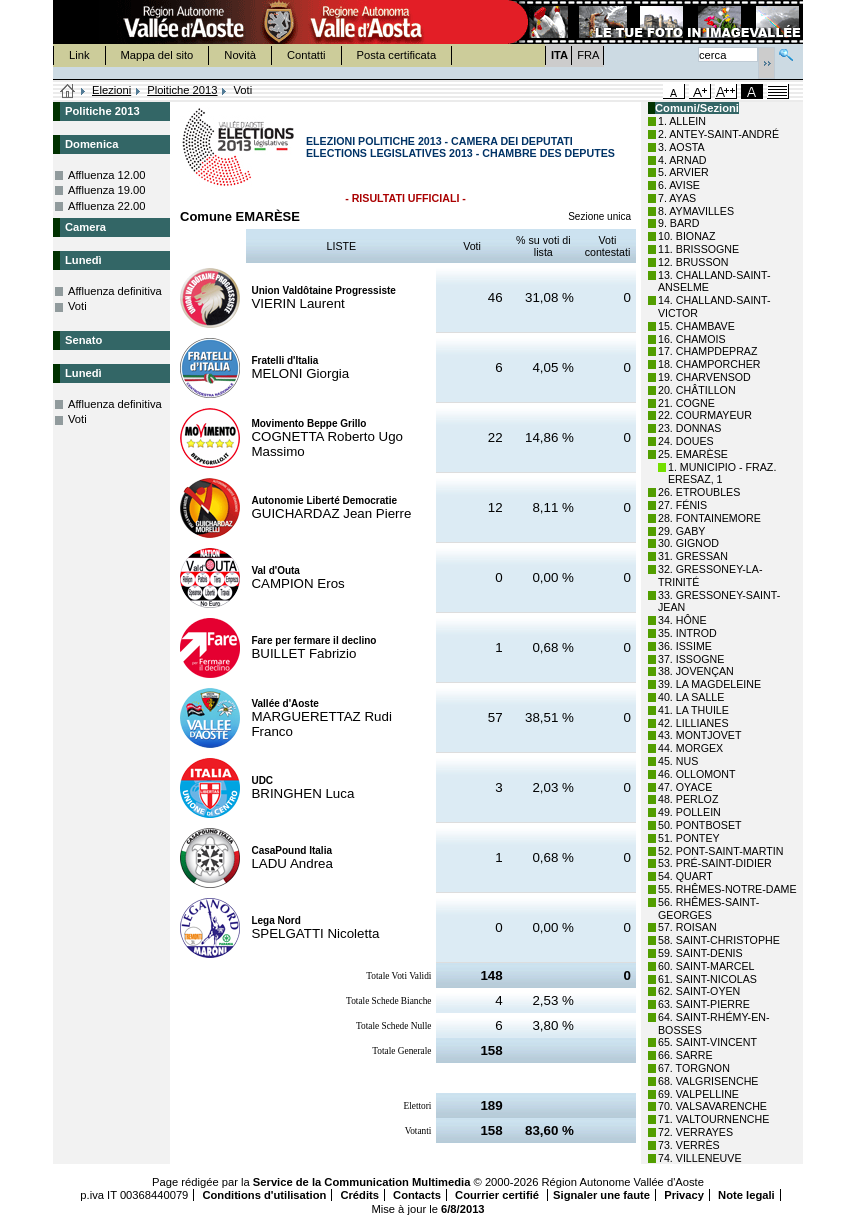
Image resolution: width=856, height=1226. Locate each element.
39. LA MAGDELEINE (709, 684)
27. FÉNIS (682, 505)
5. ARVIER (683, 172)
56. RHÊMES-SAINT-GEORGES (708, 908)
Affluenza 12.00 (107, 175)
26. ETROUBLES (699, 492)
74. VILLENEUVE (700, 1158)
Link (79, 55)
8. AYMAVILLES (696, 211)
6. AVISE (679, 185)
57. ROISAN (687, 927)
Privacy (684, 1195)
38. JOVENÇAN (696, 671)
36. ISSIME (685, 646)
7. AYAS (677, 198)
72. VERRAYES (695, 1132)
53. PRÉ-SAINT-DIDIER (715, 863)
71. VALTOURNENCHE (713, 1119)
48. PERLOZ (688, 799)
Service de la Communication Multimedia (362, 1182)
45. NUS (678, 761)
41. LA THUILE (693, 710)
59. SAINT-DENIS (700, 953)
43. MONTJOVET (700, 735)
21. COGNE (686, 403)
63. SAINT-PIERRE (704, 1004)
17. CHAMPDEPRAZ (707, 351)
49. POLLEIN (689, 812)
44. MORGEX (690, 748)
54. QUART (685, 876)
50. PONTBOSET (700, 825)
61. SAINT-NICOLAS (707, 979)
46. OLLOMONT (697, 774)
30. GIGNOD (688, 543)
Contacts (417, 1195)
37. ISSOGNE (691, 659)
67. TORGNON (694, 1068)
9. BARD (678, 223)
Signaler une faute (601, 1195)
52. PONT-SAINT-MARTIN (720, 851)
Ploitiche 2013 (182, 90)
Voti (77, 306)
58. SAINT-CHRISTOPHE (719, 940)
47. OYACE (685, 787)
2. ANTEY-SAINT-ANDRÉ (718, 134)
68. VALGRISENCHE (708, 1081)
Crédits (359, 1195)
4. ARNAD (682, 160)
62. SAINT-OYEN (699, 991)
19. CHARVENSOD (704, 377)
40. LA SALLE (691, 697)
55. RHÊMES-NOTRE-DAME (727, 889)
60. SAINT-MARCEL (706, 966)
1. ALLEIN (682, 121)
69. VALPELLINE (698, 1094)
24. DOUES (686, 441)
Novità (240, 55)
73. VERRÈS (689, 1145)
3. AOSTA (681, 147)
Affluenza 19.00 (107, 190)
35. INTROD (687, 633)
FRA (588, 55)
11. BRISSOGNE (698, 249)
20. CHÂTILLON (697, 390)
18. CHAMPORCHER (709, 364)
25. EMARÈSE (693, 454)
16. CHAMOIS (692, 339)
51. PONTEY (689, 838)
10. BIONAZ (686, 236)
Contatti (306, 55)
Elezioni (111, 90)
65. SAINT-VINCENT (707, 1042)
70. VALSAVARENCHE (712, 1106)
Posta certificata (397, 55)
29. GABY (681, 531)
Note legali (746, 1195)
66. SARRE (685, 1055)
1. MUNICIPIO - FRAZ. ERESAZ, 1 (722, 473)
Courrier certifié (498, 1195)
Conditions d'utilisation (264, 1195)
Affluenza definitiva (115, 291)
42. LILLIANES (693, 723)
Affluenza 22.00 (107, 206)
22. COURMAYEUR (705, 415)
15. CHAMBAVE (696, 326)
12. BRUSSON (693, 262)
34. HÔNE (682, 620)
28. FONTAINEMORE (709, 518)
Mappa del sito (157, 55)
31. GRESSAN (693, 556)
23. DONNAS (689, 428)
